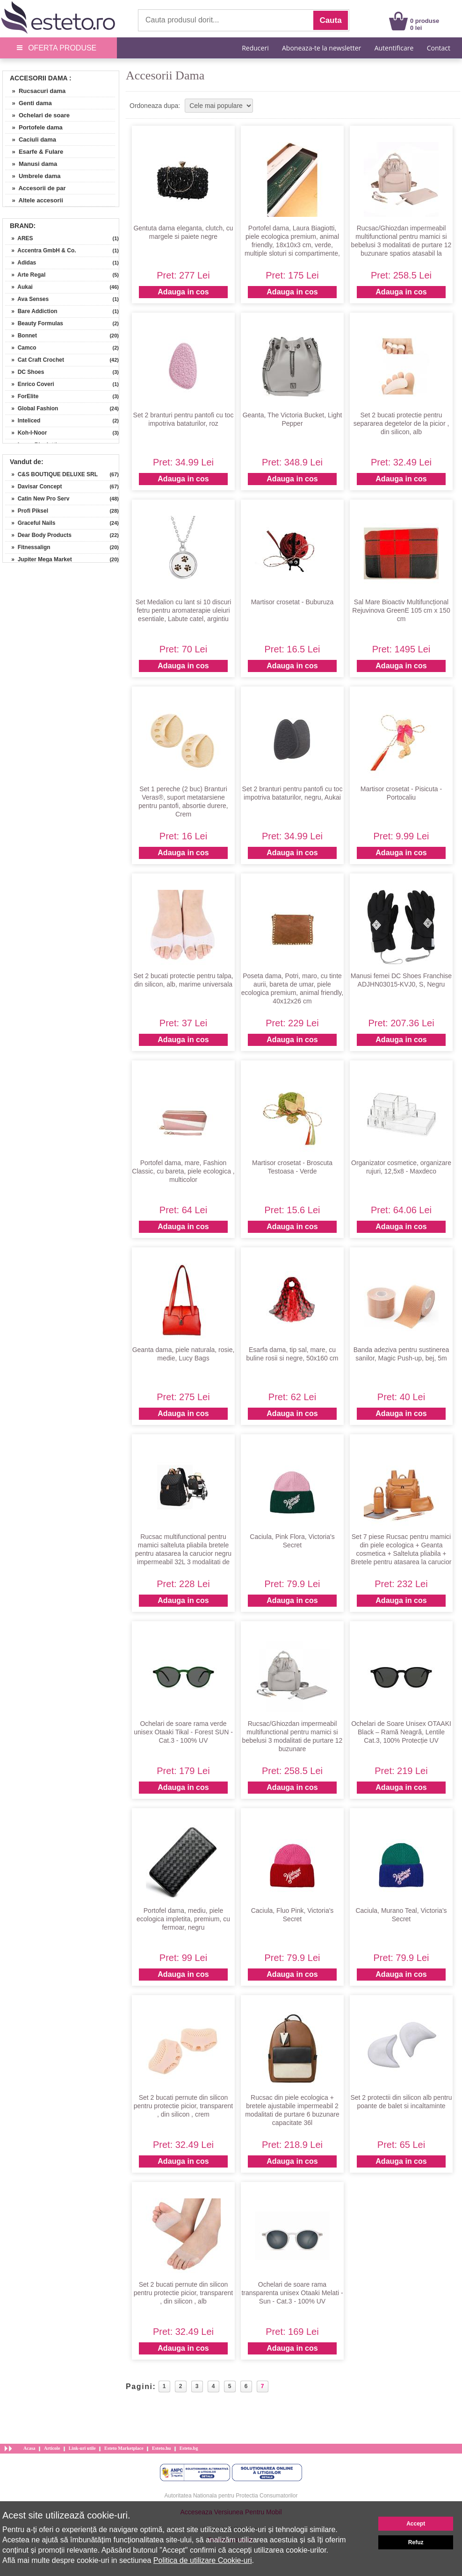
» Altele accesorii (34, 200)
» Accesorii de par (35, 188)
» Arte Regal (25, 275)
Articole (52, 2448)
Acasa (29, 2448)
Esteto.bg (189, 2448)
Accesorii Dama (38, 78)
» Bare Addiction (31, 311)
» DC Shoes (24, 372)
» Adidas (20, 262)
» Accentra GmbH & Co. (40, 250)
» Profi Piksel (26, 511)
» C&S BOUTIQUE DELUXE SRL (51, 474)
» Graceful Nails (30, 523)
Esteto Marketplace (124, 2448)
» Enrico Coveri (29, 384)
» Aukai (19, 287)
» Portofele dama (34, 127)
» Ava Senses (27, 299)
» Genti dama (28, 103)
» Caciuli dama (30, 139)
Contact (438, 47)
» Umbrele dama (33, 175)
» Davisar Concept (33, 486)
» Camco (20, 347)
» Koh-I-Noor (26, 432)
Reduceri (255, 47)
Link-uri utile (82, 2448)
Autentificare (394, 47)
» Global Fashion (31, 408)
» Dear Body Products (38, 535)
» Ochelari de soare (37, 115)
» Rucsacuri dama (35, 90)
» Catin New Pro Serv (37, 498)
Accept (415, 2523)
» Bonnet (21, 335)
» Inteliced (22, 420)
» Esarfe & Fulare (34, 151)
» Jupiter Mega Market (38, 559)
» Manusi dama (31, 163)
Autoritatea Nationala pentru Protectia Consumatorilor (231, 2495)
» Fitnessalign (28, 547)
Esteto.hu (161, 2448)
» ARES (19, 238)
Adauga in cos (183, 292)
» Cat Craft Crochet (34, 360)
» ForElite (21, 396)
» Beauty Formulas (34, 323)
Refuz (416, 2542)
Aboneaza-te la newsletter (321, 47)
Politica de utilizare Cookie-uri (202, 2560)
